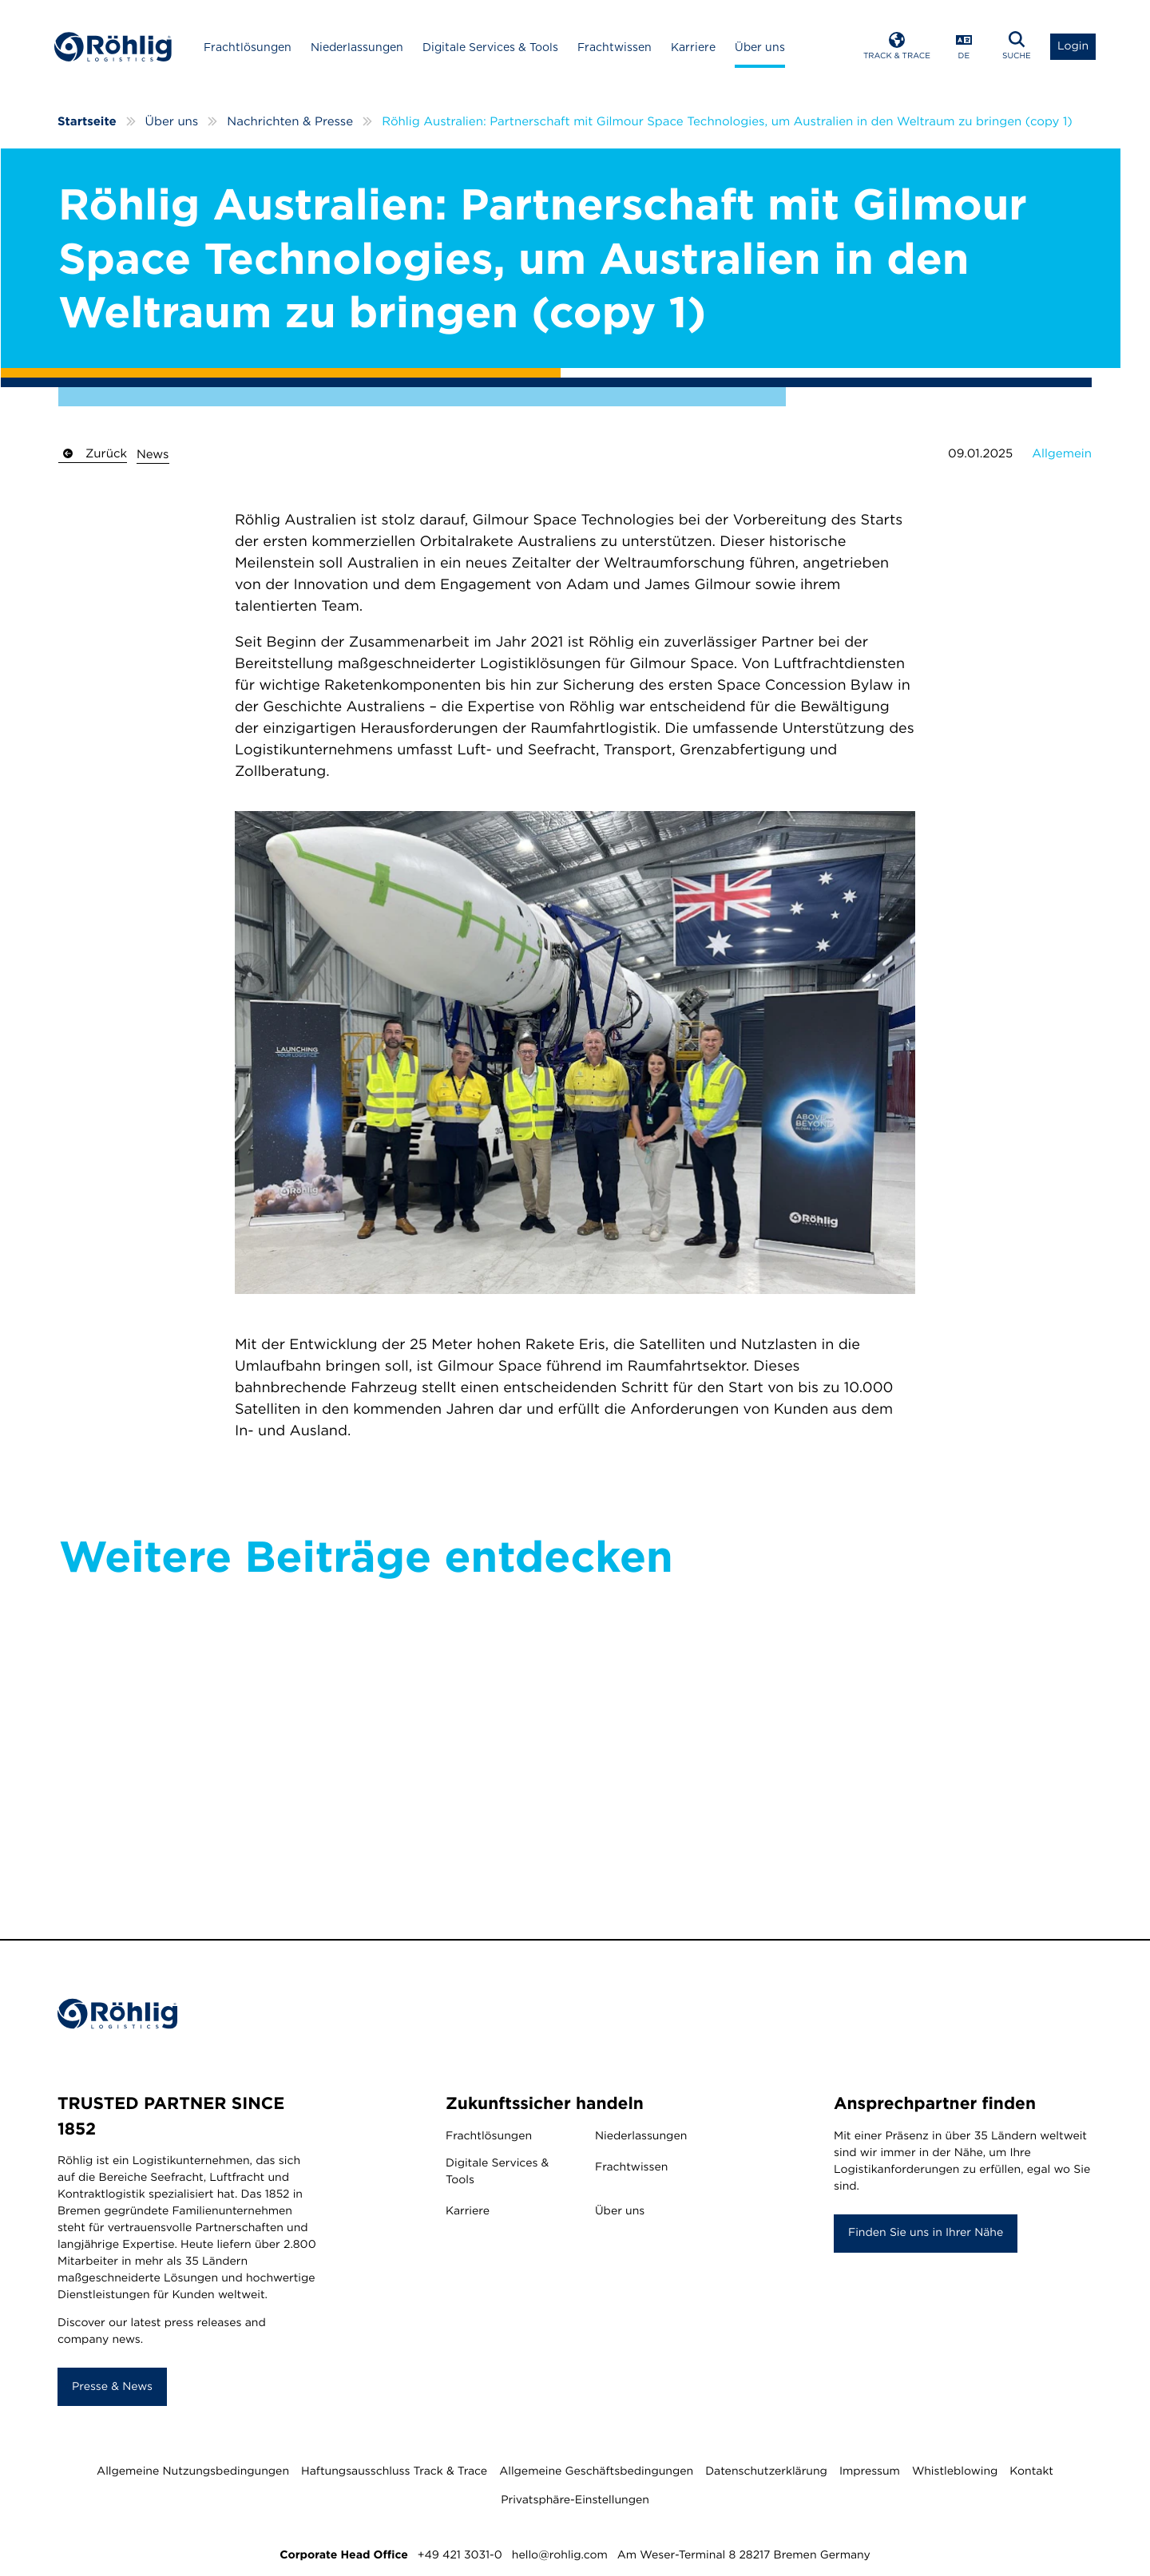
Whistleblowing (954, 2473)
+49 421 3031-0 (460, 2557)
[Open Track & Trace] (893, 48)
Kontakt (1031, 2473)
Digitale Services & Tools (496, 48)
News (153, 455)
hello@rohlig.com (560, 2557)
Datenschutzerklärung (766, 2473)
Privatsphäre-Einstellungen (575, 2502)
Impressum (869, 2473)
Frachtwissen (620, 48)
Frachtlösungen (253, 48)
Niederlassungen (362, 48)
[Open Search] (1013, 48)
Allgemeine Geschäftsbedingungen (596, 2473)
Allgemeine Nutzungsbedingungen (193, 2473)
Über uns (765, 48)
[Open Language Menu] (961, 48)
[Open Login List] (1069, 48)
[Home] (117, 48)
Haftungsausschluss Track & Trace (394, 2473)
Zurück (92, 454)
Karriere (698, 48)
